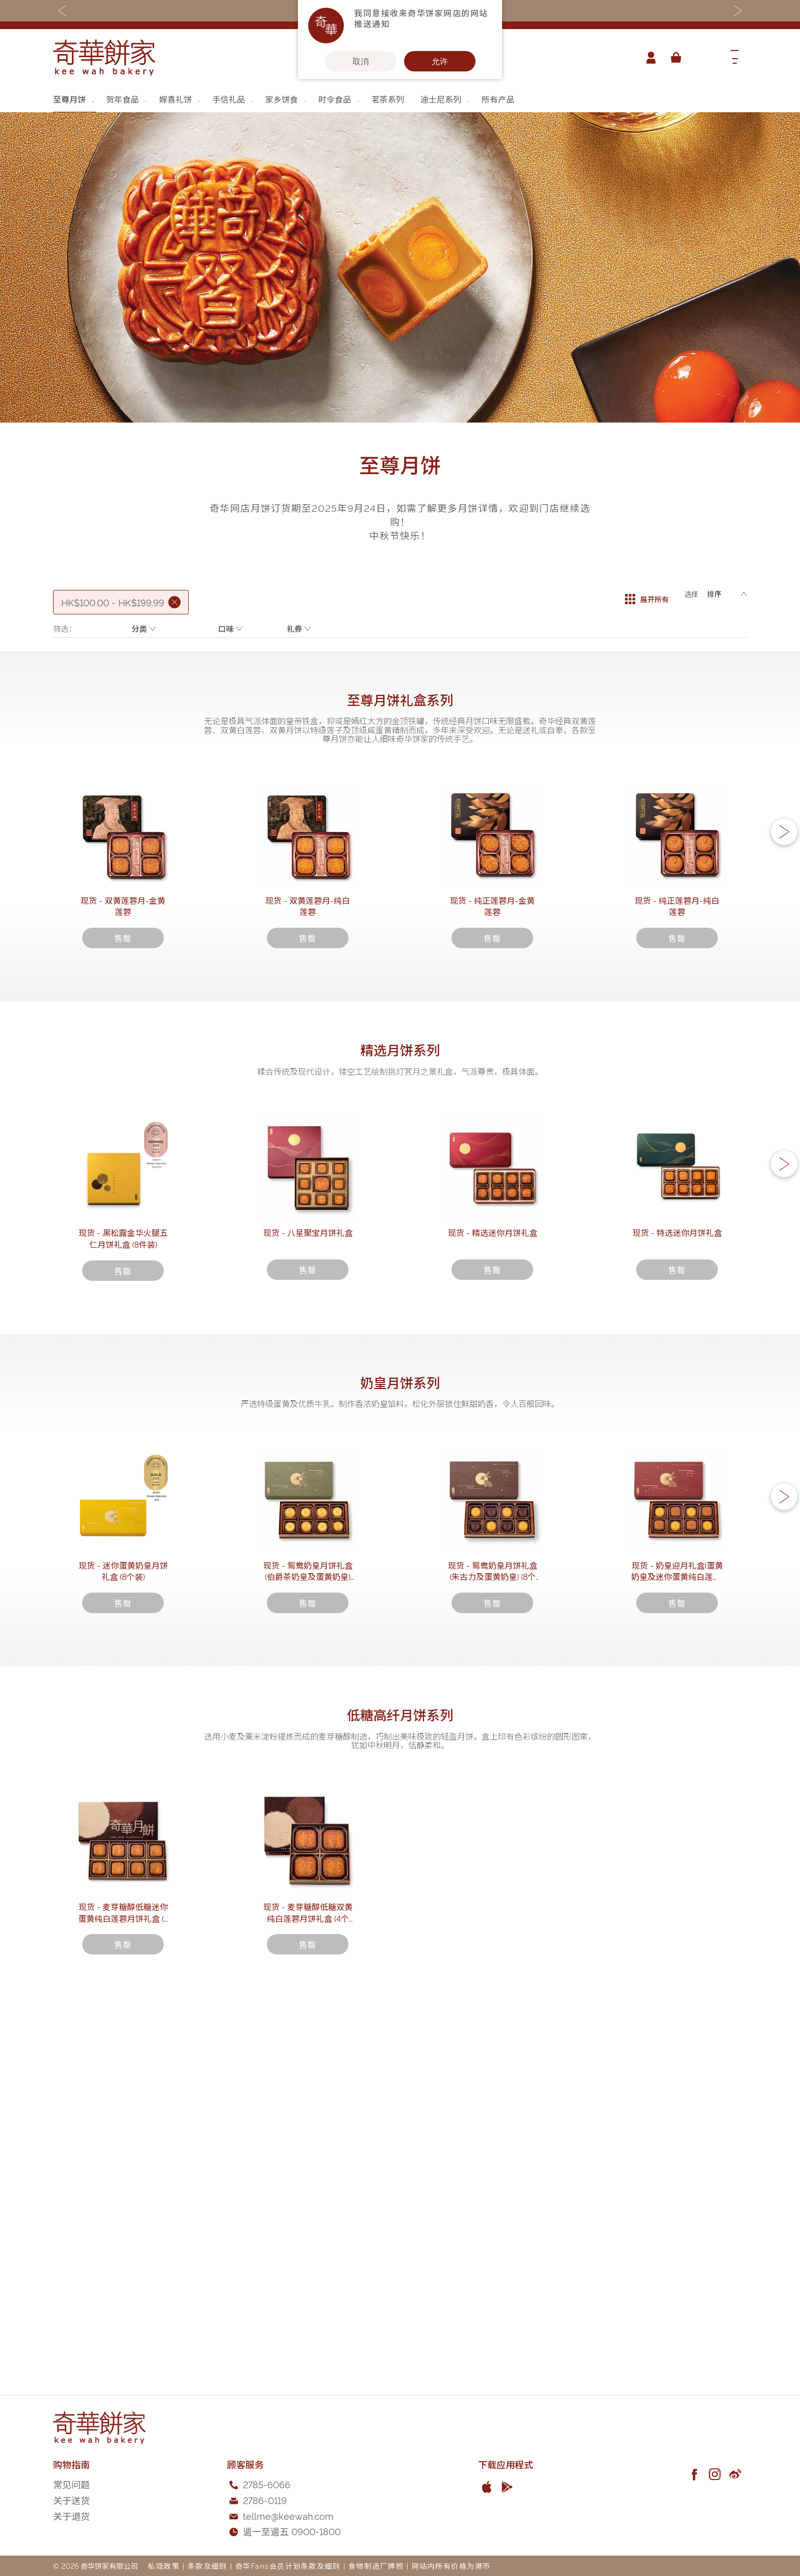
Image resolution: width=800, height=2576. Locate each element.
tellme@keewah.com (288, 2515)
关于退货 (71, 2515)
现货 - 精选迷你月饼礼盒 (492, 1414)
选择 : (693, 594)
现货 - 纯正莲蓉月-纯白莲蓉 (677, 989)
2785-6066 (266, 2484)
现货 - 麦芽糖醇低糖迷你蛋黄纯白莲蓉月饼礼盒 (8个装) (123, 2277)
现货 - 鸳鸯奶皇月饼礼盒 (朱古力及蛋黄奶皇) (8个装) (492, 1843)
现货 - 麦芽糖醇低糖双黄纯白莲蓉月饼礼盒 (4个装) (307, 2277)
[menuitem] (74, 99)
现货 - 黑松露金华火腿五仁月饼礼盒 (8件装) (123, 1414)
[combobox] (703, 57)
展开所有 (647, 594)
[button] (784, 877)
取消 (361, 61)
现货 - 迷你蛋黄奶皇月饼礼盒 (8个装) (123, 1837)
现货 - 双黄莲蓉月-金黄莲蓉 (122, 989)
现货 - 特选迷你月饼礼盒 (677, 1414)
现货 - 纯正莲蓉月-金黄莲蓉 (492, 989)
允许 (440, 61)
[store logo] (104, 57)
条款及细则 (208, 2565)
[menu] (400, 99)
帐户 (647, 57)
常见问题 (71, 2484)
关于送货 (71, 2499)
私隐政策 (164, 2565)
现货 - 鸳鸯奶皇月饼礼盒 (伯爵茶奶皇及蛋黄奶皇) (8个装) (307, 1843)
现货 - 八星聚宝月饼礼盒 (308, 1414)
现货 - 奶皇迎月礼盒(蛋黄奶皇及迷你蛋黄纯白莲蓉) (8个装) (677, 1843)
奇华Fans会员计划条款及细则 (288, 2565)
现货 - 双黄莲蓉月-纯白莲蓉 (307, 989)
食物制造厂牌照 (376, 2565)
